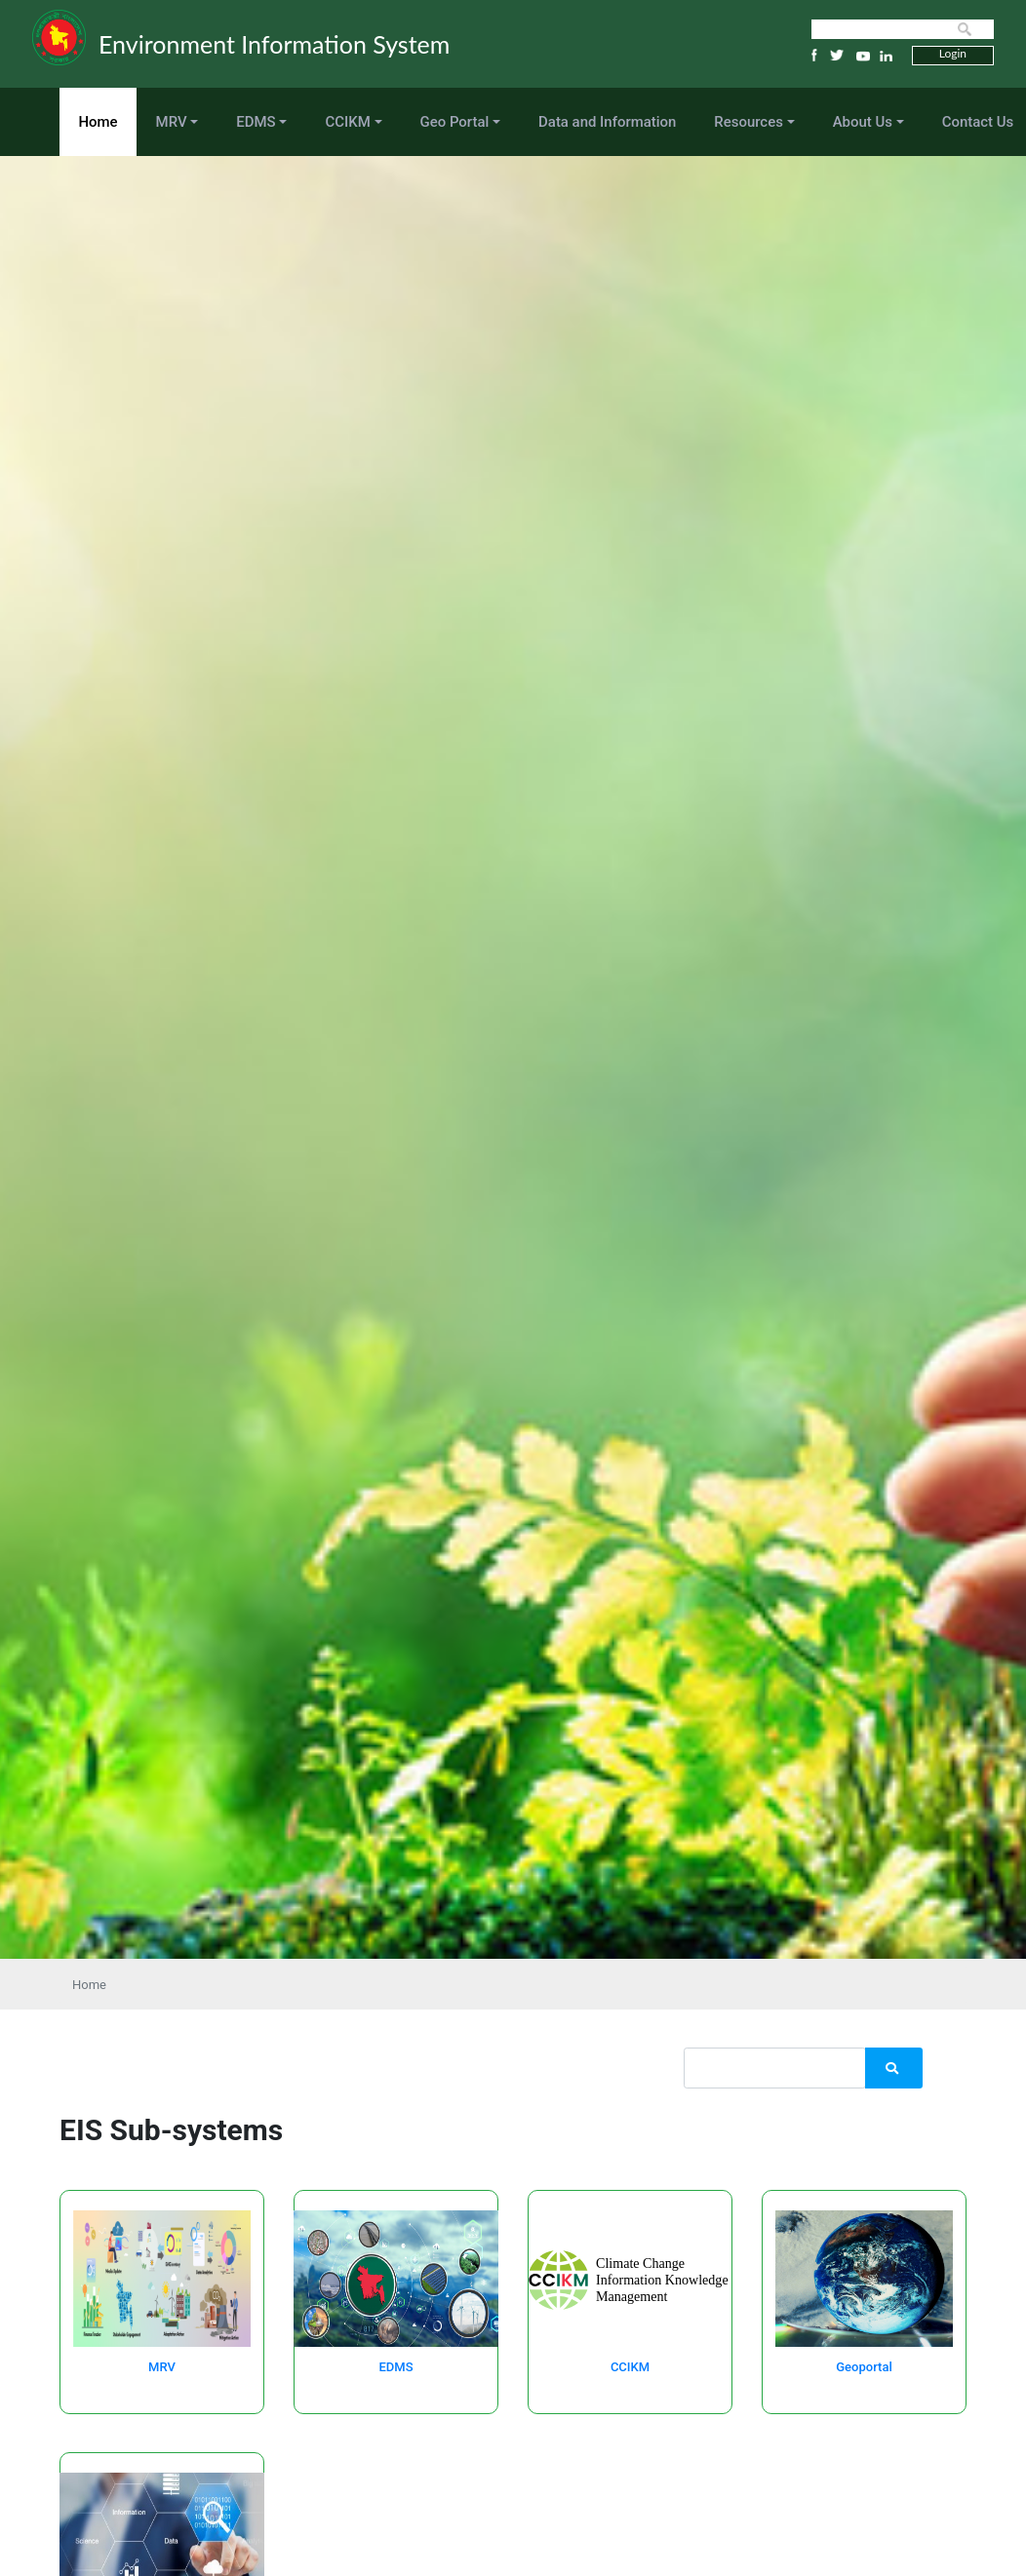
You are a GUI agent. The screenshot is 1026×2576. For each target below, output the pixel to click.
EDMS (255, 122)
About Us (862, 122)
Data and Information (607, 122)
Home (98, 122)
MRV (171, 122)
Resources (748, 122)
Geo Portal (455, 122)
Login (953, 53)
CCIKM (347, 122)
